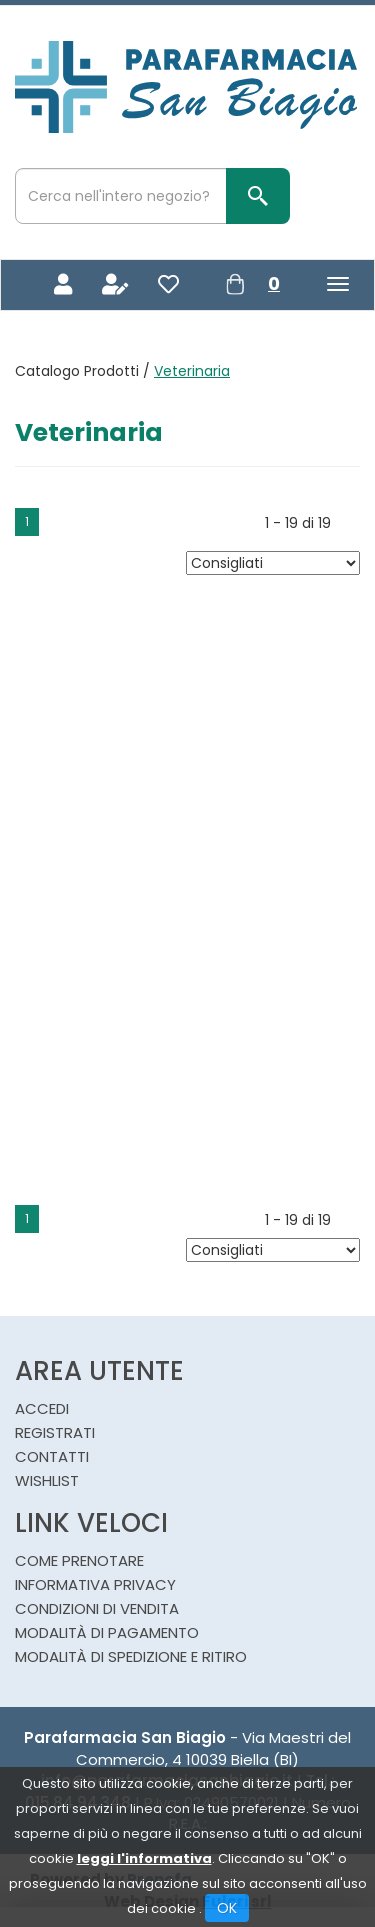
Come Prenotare (79, 1560)
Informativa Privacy (95, 1584)
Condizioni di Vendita (97, 1608)
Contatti (52, 1456)
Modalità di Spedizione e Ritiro (131, 1656)
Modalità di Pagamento (107, 1632)
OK (227, 1908)
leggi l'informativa (144, 1858)
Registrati (55, 1432)
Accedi (42, 1408)
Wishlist (47, 1480)
